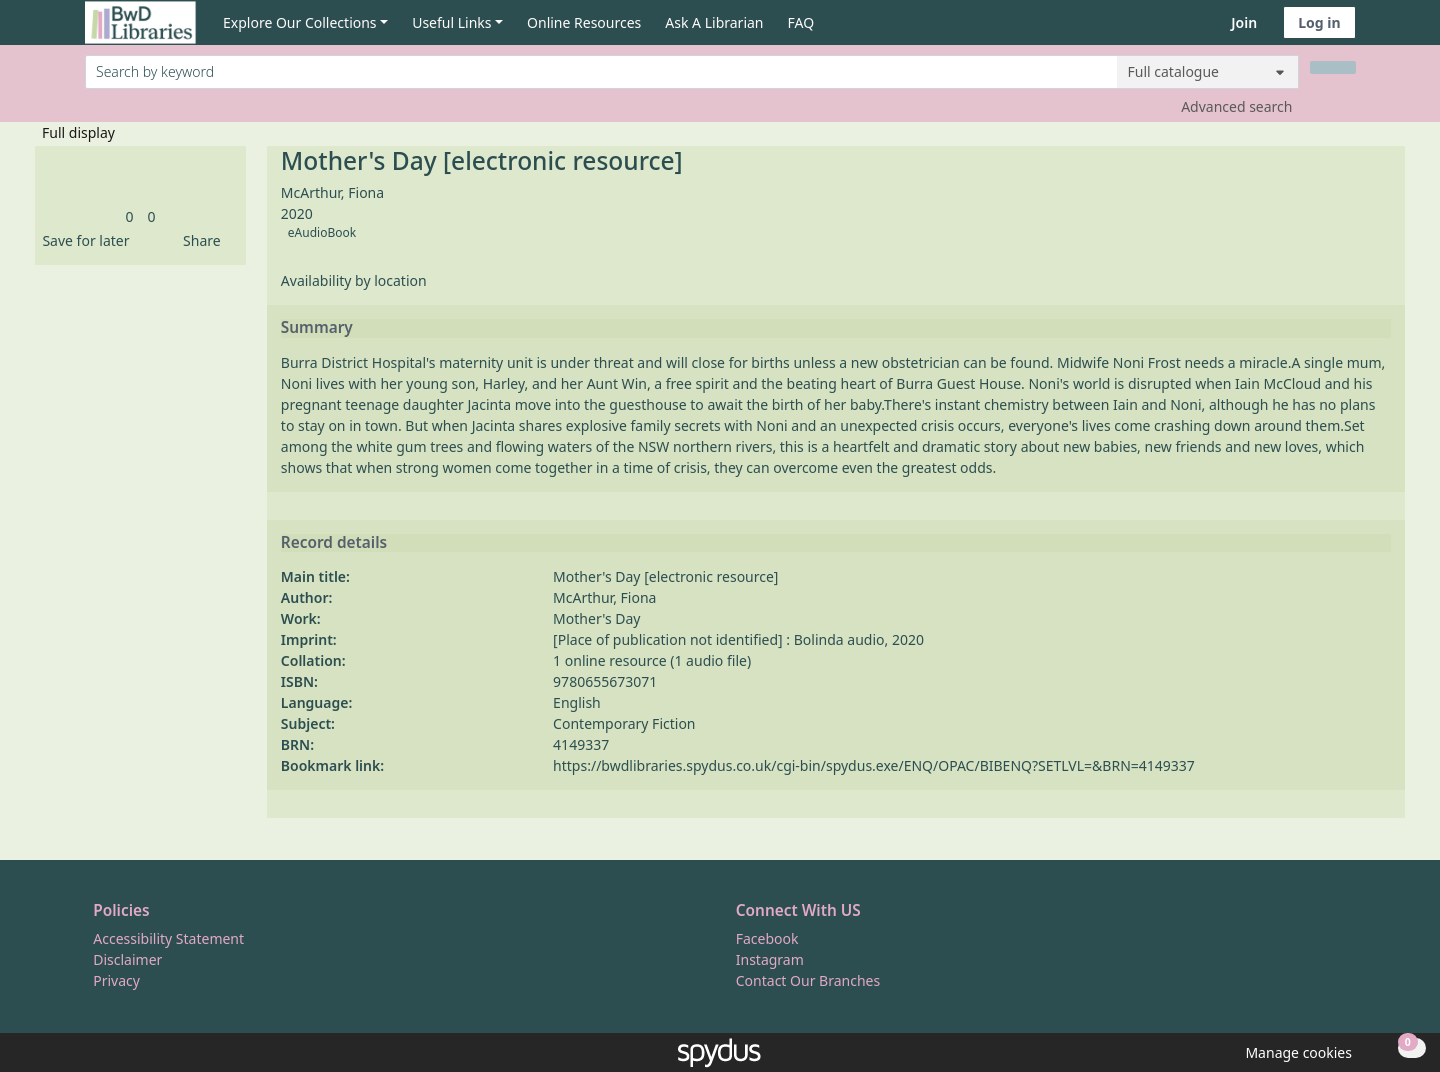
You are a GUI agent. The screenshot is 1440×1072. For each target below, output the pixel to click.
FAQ (801, 22)
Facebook (767, 938)
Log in (1319, 22)
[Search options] (1208, 72)
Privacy (116, 980)
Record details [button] (334, 543)
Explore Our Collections (300, 22)
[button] (82, 240)
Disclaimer (127, 959)
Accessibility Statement (168, 938)
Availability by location (354, 280)
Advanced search (1236, 106)
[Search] (1333, 67)
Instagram (770, 959)
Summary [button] (317, 328)
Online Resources (584, 22)
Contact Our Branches (808, 980)
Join (1244, 22)
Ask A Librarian (714, 22)
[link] (129, 216)
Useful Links (451, 22)
